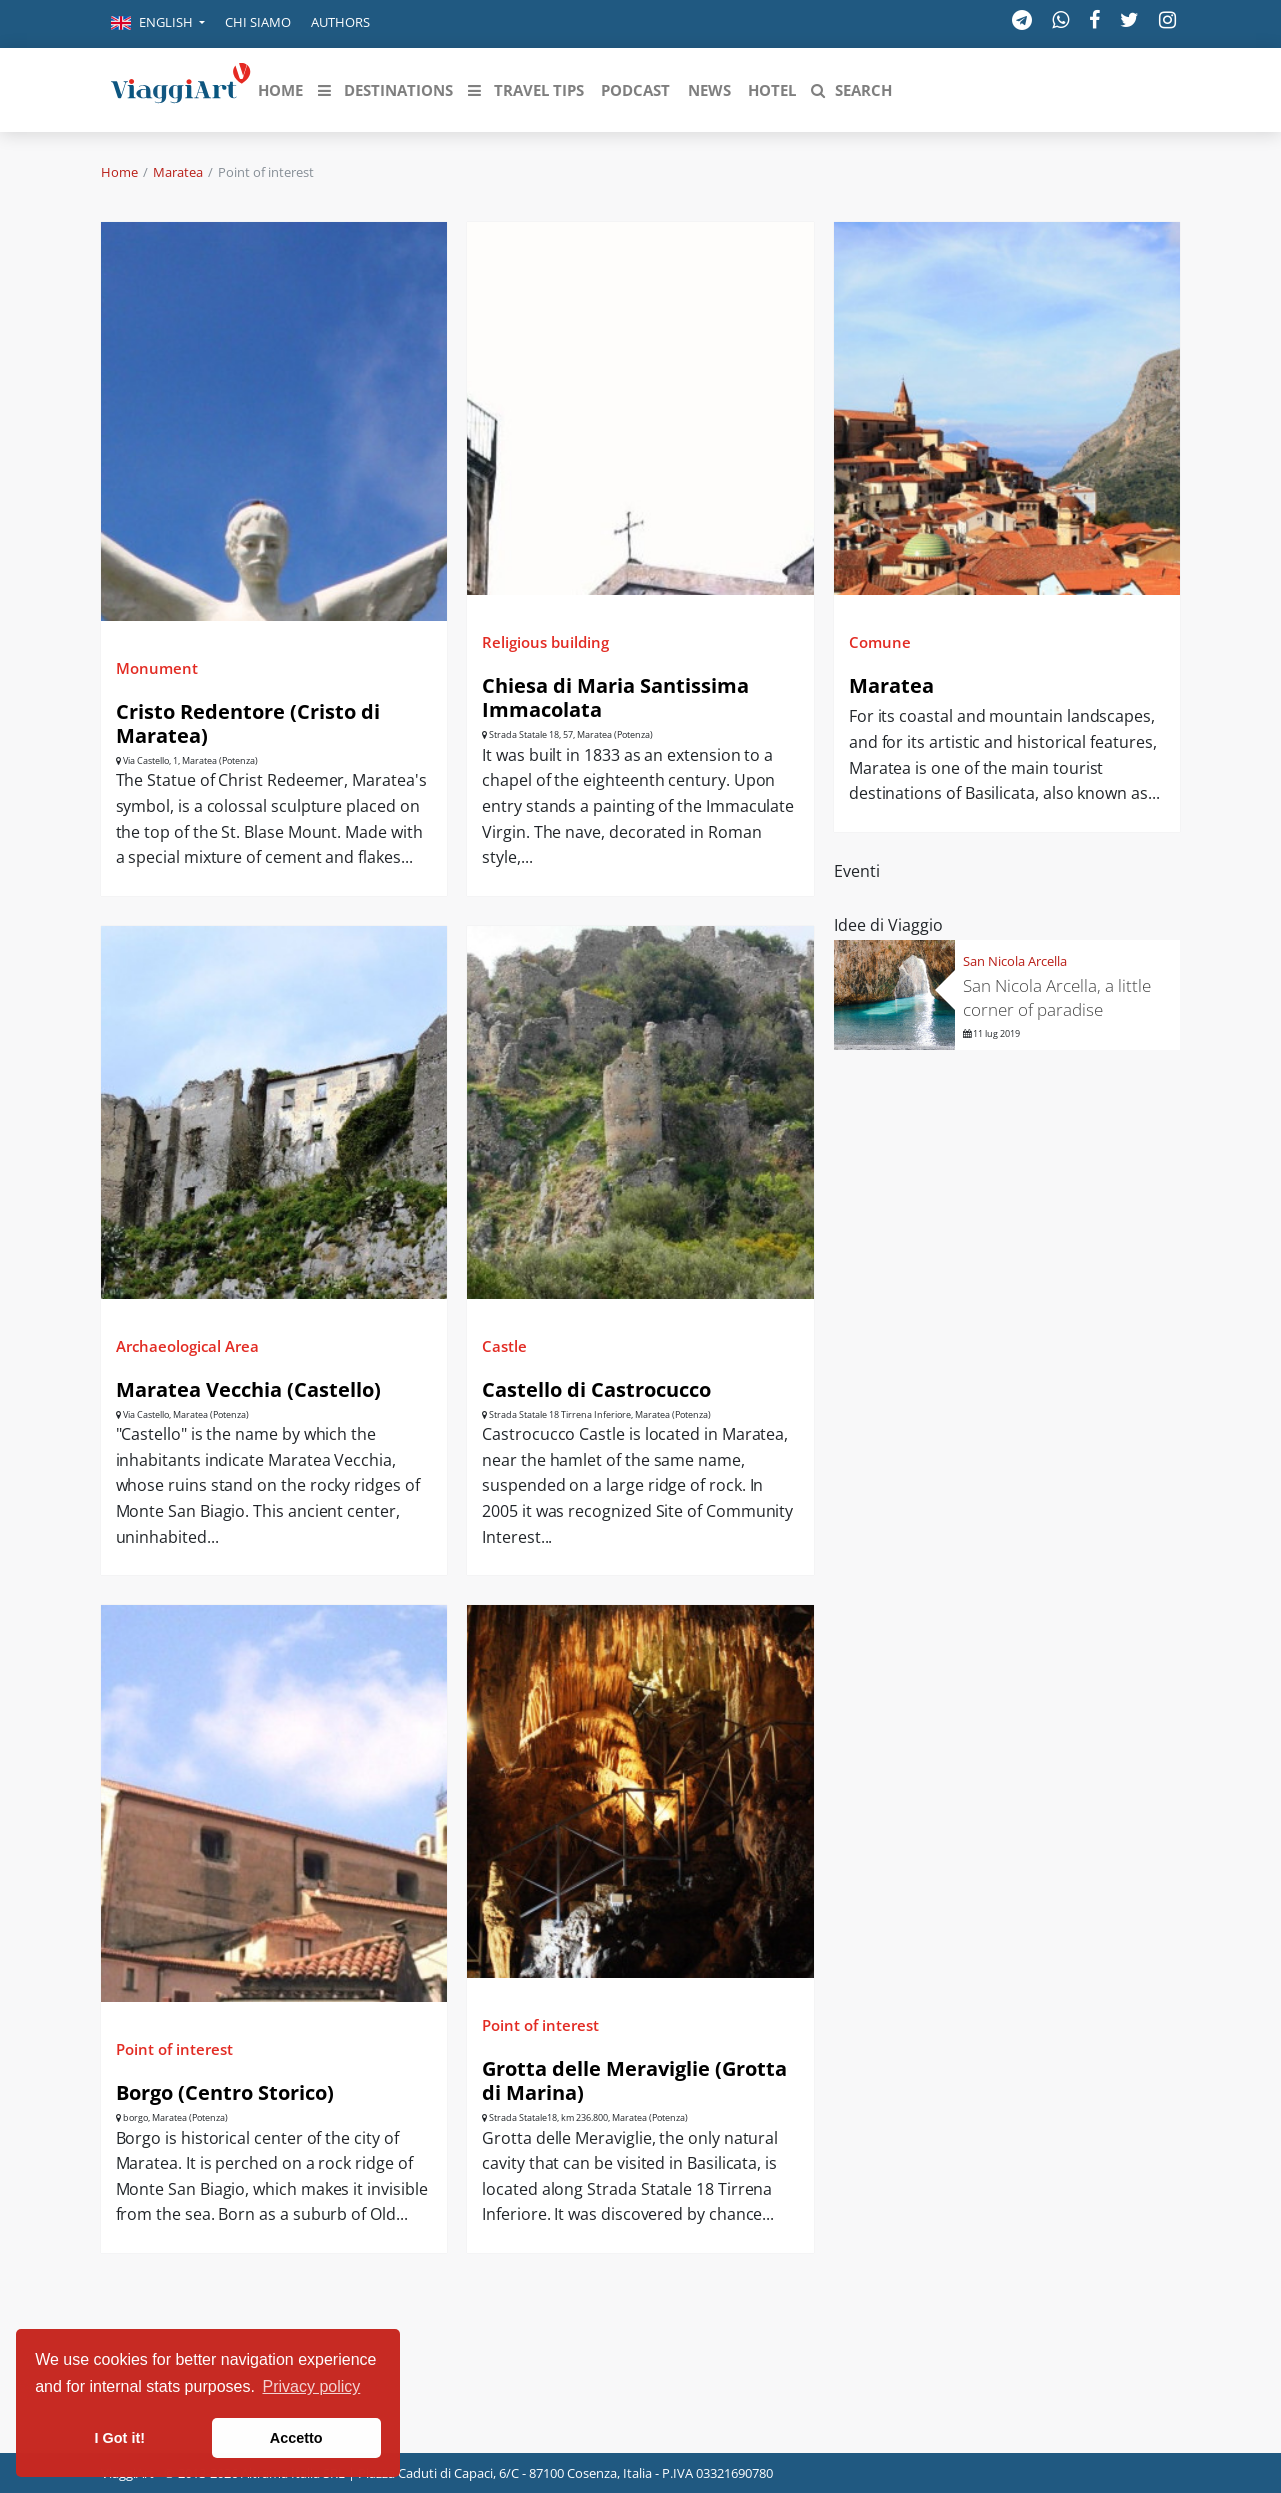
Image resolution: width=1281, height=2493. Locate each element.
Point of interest (174, 2049)
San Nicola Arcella (1015, 961)
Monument (157, 668)
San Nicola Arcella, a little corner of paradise (1057, 997)
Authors (340, 22)
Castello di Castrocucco (596, 1389)
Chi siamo (258, 22)
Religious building (545, 642)
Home (119, 172)
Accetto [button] (296, 2438)
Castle (504, 1346)
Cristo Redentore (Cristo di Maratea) (248, 723)
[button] (158, 24)
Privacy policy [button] (312, 2386)
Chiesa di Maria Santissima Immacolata (615, 697)
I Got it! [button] (120, 2438)
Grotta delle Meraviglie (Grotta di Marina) (634, 2080)
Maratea (178, 172)
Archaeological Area (187, 1346)
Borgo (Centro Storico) (225, 2092)
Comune (880, 642)
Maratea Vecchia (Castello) (248, 1389)
